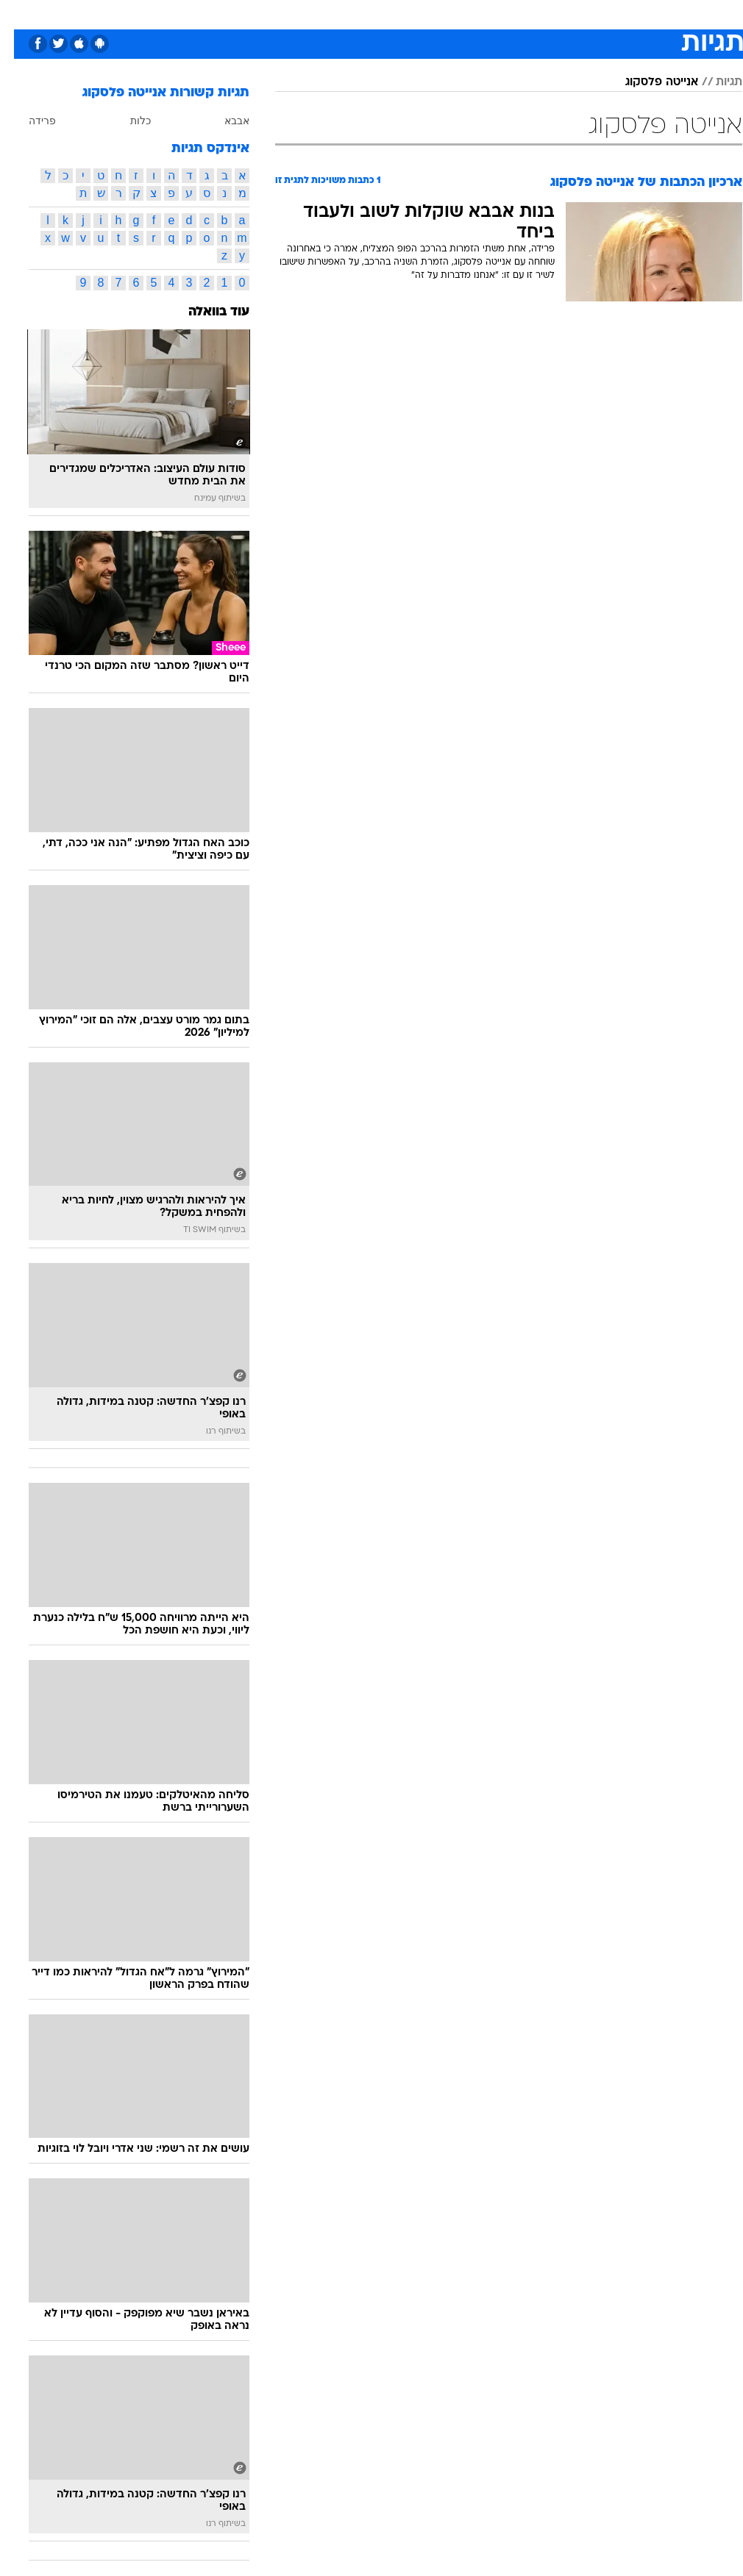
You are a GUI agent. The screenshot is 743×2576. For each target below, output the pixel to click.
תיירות (309, 13)
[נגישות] (20, 13)
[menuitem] (551, 14)
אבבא (222, 120)
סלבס (473, 13)
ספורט (560, 13)
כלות (126, 120)
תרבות (515, 13)
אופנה (208, 13)
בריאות (356, 13)
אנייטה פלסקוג (647, 82)
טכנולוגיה (258, 13)
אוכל (398, 13)
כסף (435, 13)
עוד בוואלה (204, 312)
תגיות (715, 82)
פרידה (28, 120)
